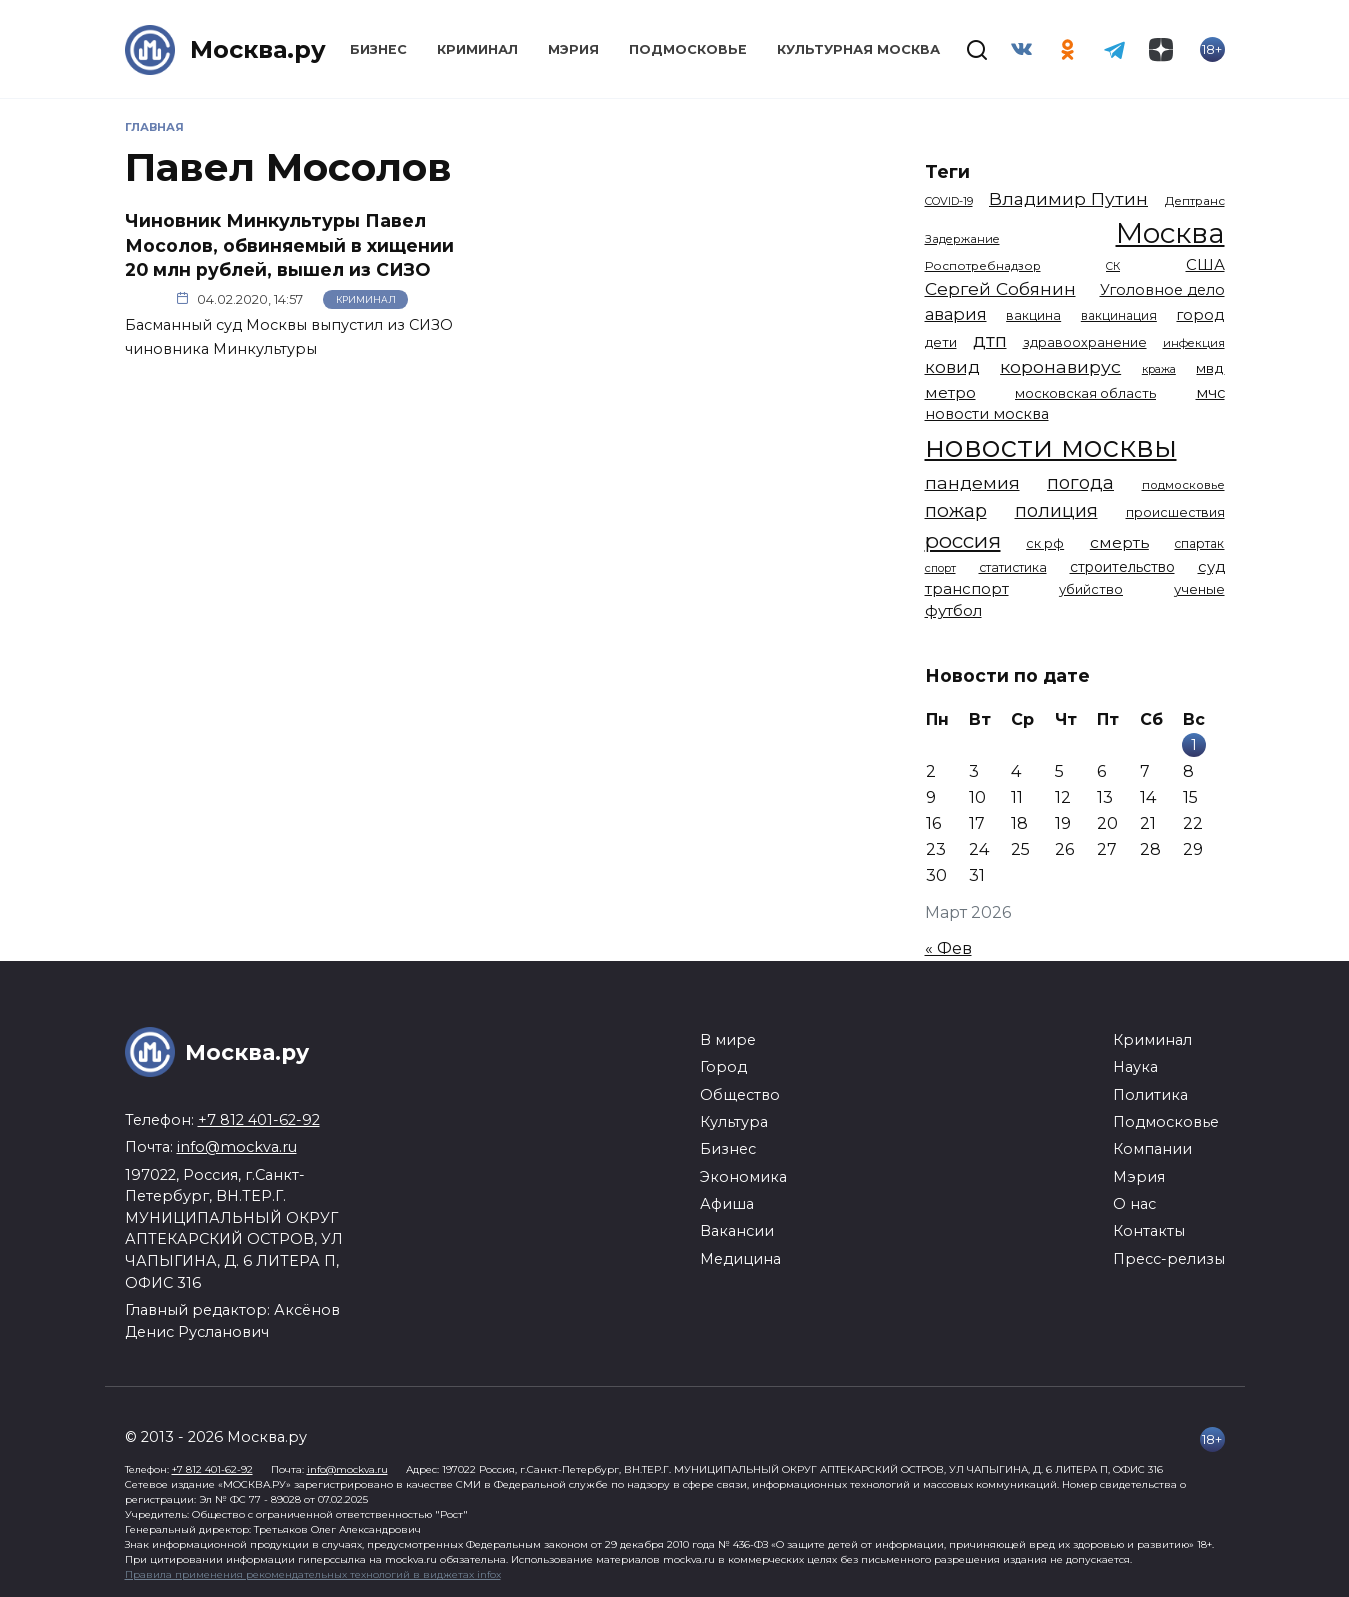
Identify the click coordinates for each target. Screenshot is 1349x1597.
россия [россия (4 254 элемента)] (963, 540)
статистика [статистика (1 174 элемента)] (1013, 567)
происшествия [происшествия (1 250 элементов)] (1175, 512)
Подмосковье (688, 49)
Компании (1152, 1149)
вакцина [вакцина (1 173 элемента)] (1033, 315)
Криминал (477, 49)
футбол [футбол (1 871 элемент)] (953, 610)
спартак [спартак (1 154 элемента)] (1199, 543)
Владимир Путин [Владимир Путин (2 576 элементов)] (1068, 198)
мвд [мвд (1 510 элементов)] (1210, 368)
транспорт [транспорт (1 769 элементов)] (967, 589)
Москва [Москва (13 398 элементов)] (1170, 233)
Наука (1135, 1067)
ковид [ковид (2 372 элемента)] (952, 367)
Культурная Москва (858, 49)
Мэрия (573, 49)
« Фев (948, 948)
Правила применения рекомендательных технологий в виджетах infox (313, 1574)
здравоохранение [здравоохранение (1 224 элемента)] (1085, 342)
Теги (947, 171)
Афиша (727, 1204)
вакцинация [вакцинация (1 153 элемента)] (1119, 315)
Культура (734, 1122)
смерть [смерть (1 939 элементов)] (1119, 542)
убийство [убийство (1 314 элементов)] (1091, 589)
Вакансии (737, 1231)
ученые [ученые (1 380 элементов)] (1199, 589)
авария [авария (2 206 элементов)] (956, 314)
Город (723, 1067)
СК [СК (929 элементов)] (1113, 266)
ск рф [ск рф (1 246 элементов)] (1045, 543)
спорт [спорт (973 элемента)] (940, 568)
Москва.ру (258, 49)
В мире (728, 1040)
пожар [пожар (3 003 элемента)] (956, 510)
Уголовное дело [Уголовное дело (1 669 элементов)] (1162, 290)
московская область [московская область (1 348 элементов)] (1085, 393)
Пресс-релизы (1169, 1259)
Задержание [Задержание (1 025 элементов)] (962, 239)
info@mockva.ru (237, 1147)
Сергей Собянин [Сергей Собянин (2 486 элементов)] (1000, 288)
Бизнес (378, 49)
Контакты (1149, 1231)
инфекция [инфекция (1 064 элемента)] (1194, 343)
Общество (740, 1095)
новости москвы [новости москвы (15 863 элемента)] (1051, 446)
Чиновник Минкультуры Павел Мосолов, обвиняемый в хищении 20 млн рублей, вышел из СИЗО (289, 245)
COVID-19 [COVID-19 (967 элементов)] (949, 201)
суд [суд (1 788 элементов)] (1211, 567)
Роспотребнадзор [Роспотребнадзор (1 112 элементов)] (983, 266)
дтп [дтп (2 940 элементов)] (990, 340)
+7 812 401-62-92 (259, 1120)
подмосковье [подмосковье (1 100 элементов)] (1183, 485)
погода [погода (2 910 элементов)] (1080, 482)
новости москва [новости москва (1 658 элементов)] (987, 414)
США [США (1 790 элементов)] (1205, 265)
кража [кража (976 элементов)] (1159, 369)
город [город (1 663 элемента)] (1200, 315)
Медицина (740, 1259)
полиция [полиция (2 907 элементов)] (1056, 510)
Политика (1150, 1095)
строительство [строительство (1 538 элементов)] (1122, 567)
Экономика (743, 1177)
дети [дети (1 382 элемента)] (941, 342)
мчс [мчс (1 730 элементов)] (1210, 393)
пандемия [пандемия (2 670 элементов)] (972, 482)
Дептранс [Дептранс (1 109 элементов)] (1195, 201)
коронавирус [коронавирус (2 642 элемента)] (1060, 366)
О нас (1134, 1204)
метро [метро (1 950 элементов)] (950, 392)
